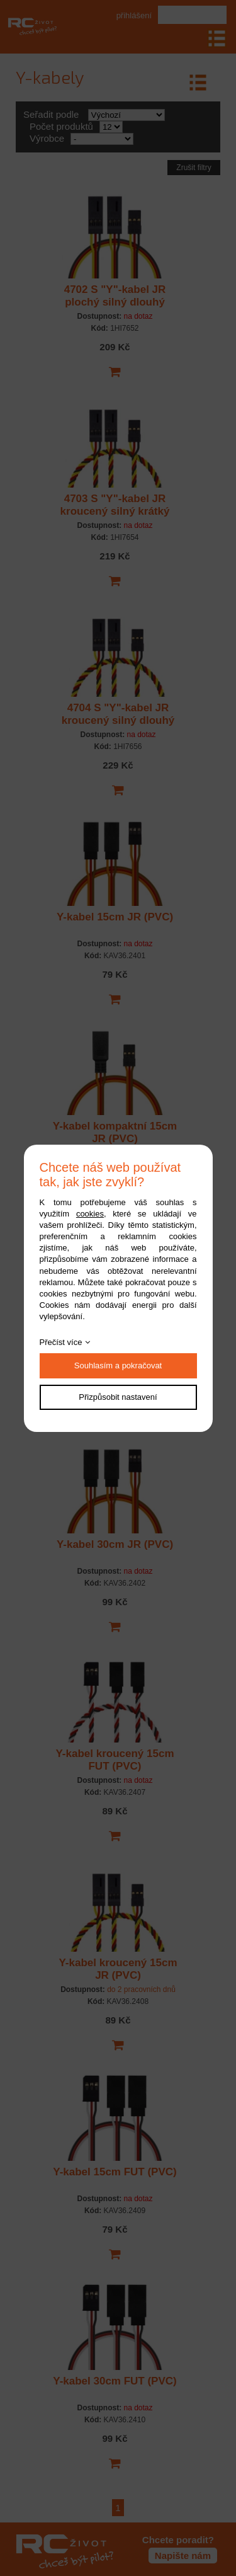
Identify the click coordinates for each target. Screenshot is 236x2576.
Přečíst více (61, 1342)
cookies (90, 1213)
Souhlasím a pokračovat (118, 1365)
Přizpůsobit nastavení (118, 1397)
